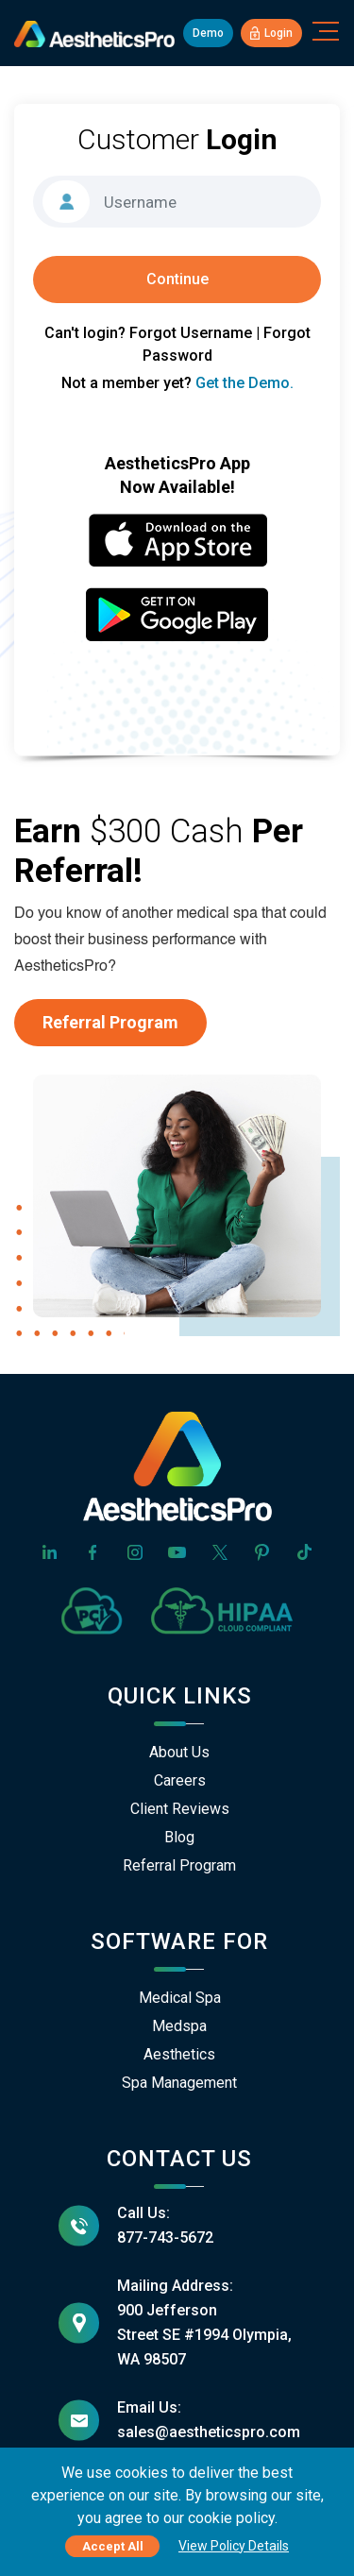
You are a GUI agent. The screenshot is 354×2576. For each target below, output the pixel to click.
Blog (179, 1837)
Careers (180, 1780)
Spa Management (179, 2083)
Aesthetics (179, 2054)
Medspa (179, 2026)
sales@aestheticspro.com (208, 2432)
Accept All (112, 2546)
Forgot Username (190, 333)
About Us (179, 1752)
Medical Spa (180, 1998)
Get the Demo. (244, 383)
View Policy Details (233, 2545)
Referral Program (110, 1022)
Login (271, 33)
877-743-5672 (165, 2237)
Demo (208, 33)
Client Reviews (179, 1809)
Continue (177, 279)
